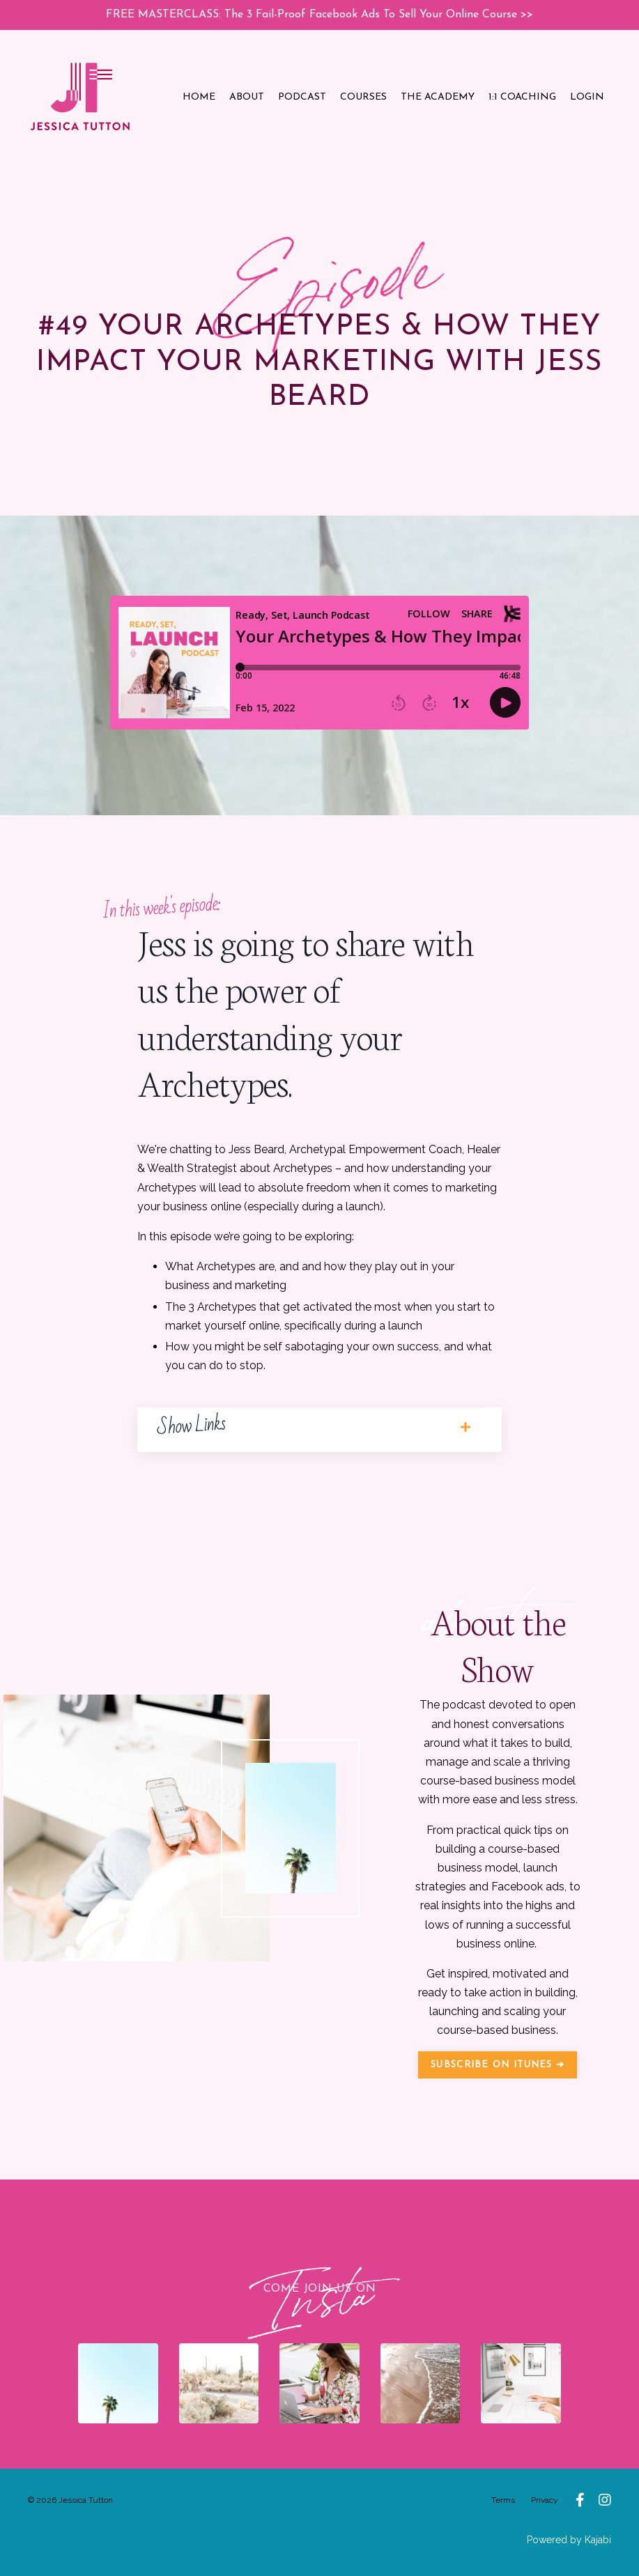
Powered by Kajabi (569, 2539)
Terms (503, 2500)
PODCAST (302, 97)
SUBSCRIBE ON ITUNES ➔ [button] (497, 2064)
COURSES (363, 97)
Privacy (544, 2500)
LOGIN (587, 97)
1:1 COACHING (522, 97)
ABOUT (246, 97)
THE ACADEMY (438, 97)
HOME (199, 97)
